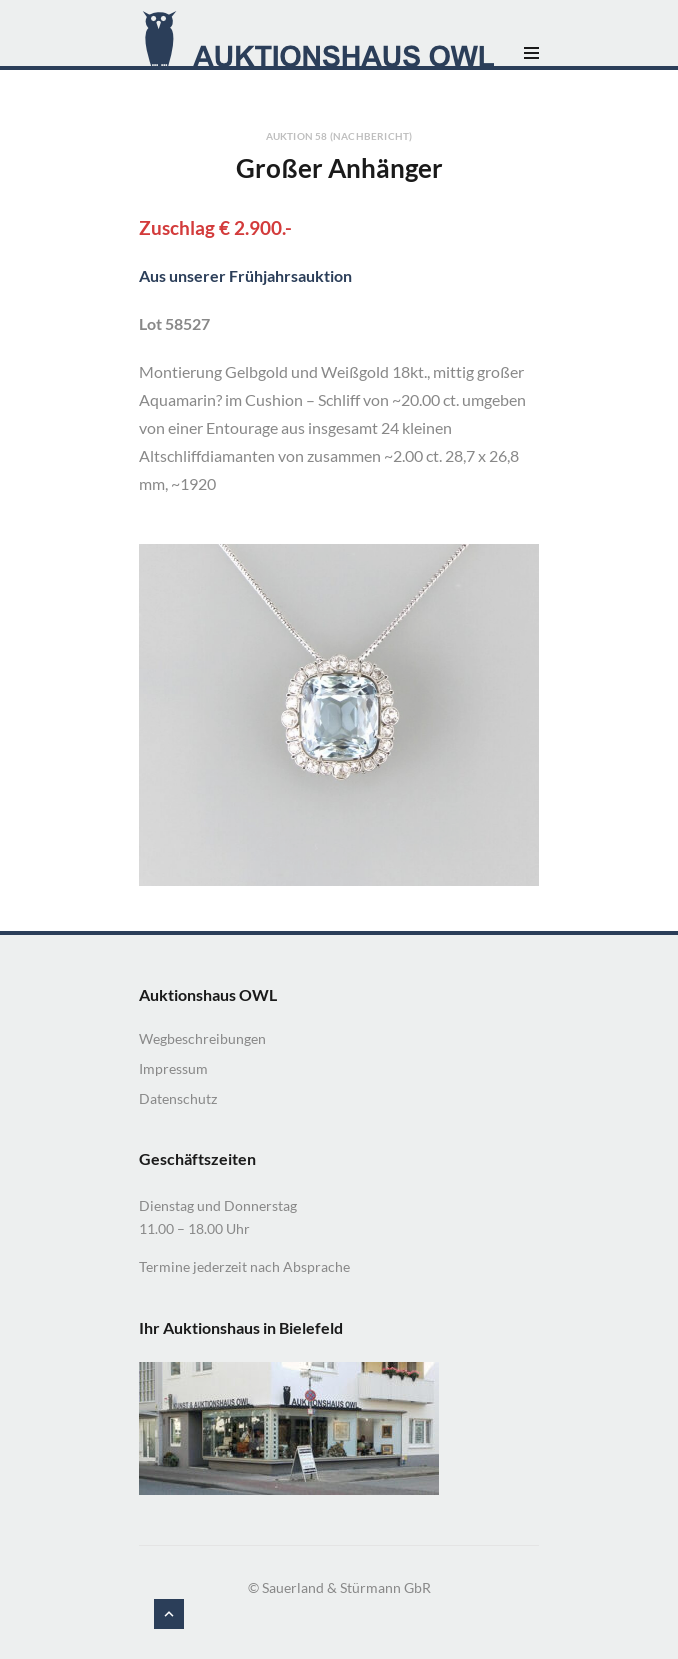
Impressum (173, 1068)
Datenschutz (178, 1098)
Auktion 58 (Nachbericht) (339, 136)
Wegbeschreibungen (202, 1038)
